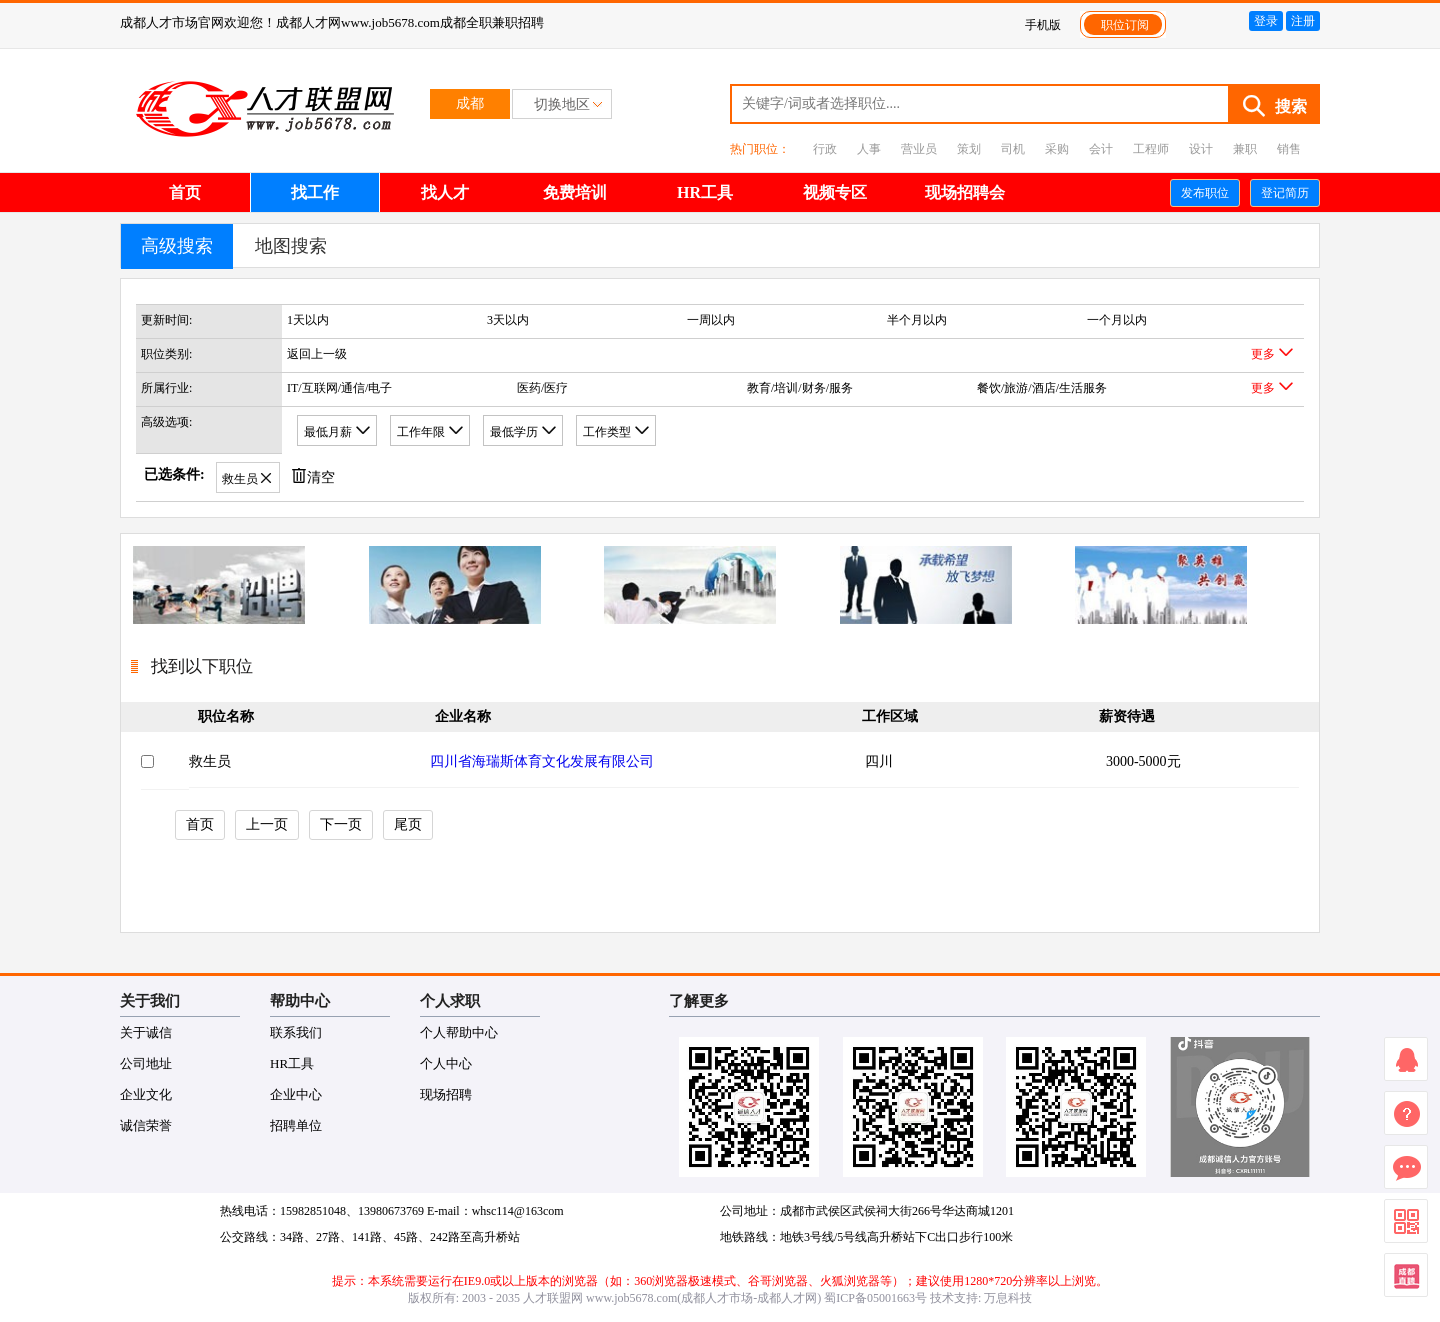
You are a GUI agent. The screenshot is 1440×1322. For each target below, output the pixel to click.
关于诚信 (146, 1032)
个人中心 (446, 1063)
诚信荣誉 (146, 1125)
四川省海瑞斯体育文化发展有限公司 (542, 761)
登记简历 (1285, 193)
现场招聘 (446, 1094)
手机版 (1043, 25)
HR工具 (705, 192)
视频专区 (835, 192)
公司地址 (146, 1063)
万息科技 (1008, 1298)
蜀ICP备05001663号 (875, 1298)
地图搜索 (291, 246)
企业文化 (146, 1094)
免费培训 (575, 192)
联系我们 (296, 1032)
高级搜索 (177, 246)
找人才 (445, 192)
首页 (185, 192)
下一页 (341, 824)
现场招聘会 (965, 192)
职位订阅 (1125, 25)
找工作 (315, 192)
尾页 (408, 824)
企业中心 (296, 1094)
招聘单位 (296, 1125)
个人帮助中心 (459, 1032)
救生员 (210, 761)
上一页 (267, 824)
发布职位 (1205, 193)
